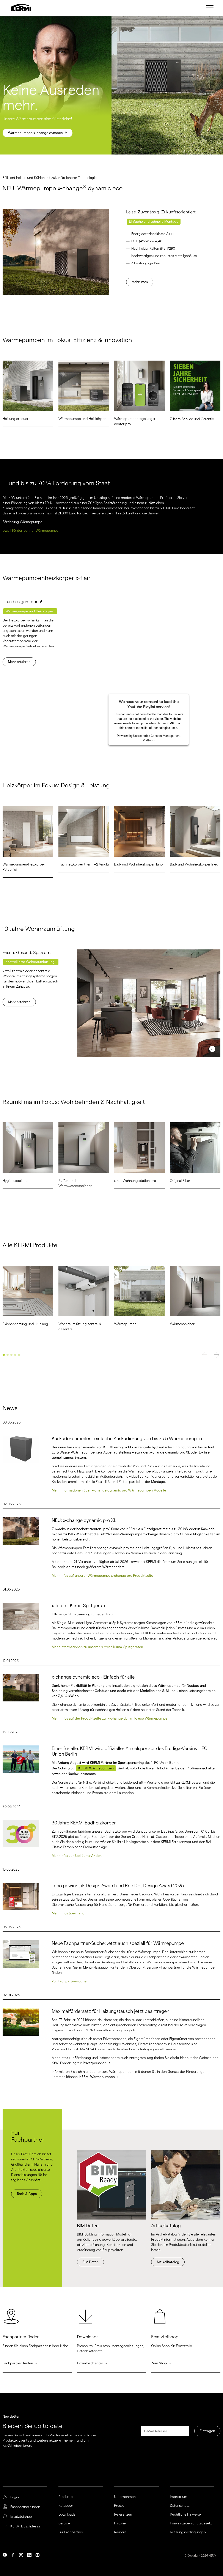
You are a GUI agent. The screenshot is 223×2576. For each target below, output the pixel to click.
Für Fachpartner (70, 2532)
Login (14, 2497)
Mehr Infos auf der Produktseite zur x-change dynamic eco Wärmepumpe (109, 1718)
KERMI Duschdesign (25, 2526)
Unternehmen (125, 2497)
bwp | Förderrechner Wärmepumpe (30, 530)
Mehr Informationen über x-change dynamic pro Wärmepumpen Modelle (109, 1490)
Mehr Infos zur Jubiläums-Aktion (77, 1855)
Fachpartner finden (25, 2507)
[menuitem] (210, 7)
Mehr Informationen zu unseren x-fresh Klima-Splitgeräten (97, 1647)
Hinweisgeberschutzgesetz (191, 2523)
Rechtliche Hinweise (185, 2514)
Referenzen (123, 2514)
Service (64, 2523)
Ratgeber (65, 2505)
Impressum (178, 2497)
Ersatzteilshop (21, 2516)
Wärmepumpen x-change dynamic (37, 133)
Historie (120, 2523)
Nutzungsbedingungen (188, 2532)
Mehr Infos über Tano (68, 1913)
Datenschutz (180, 2505)
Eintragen (207, 2431)
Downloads (66, 2514)
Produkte (65, 2497)
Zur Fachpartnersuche (69, 1981)
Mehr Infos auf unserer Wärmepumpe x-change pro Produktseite (102, 1575)
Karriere (120, 2532)
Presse (119, 2505)
